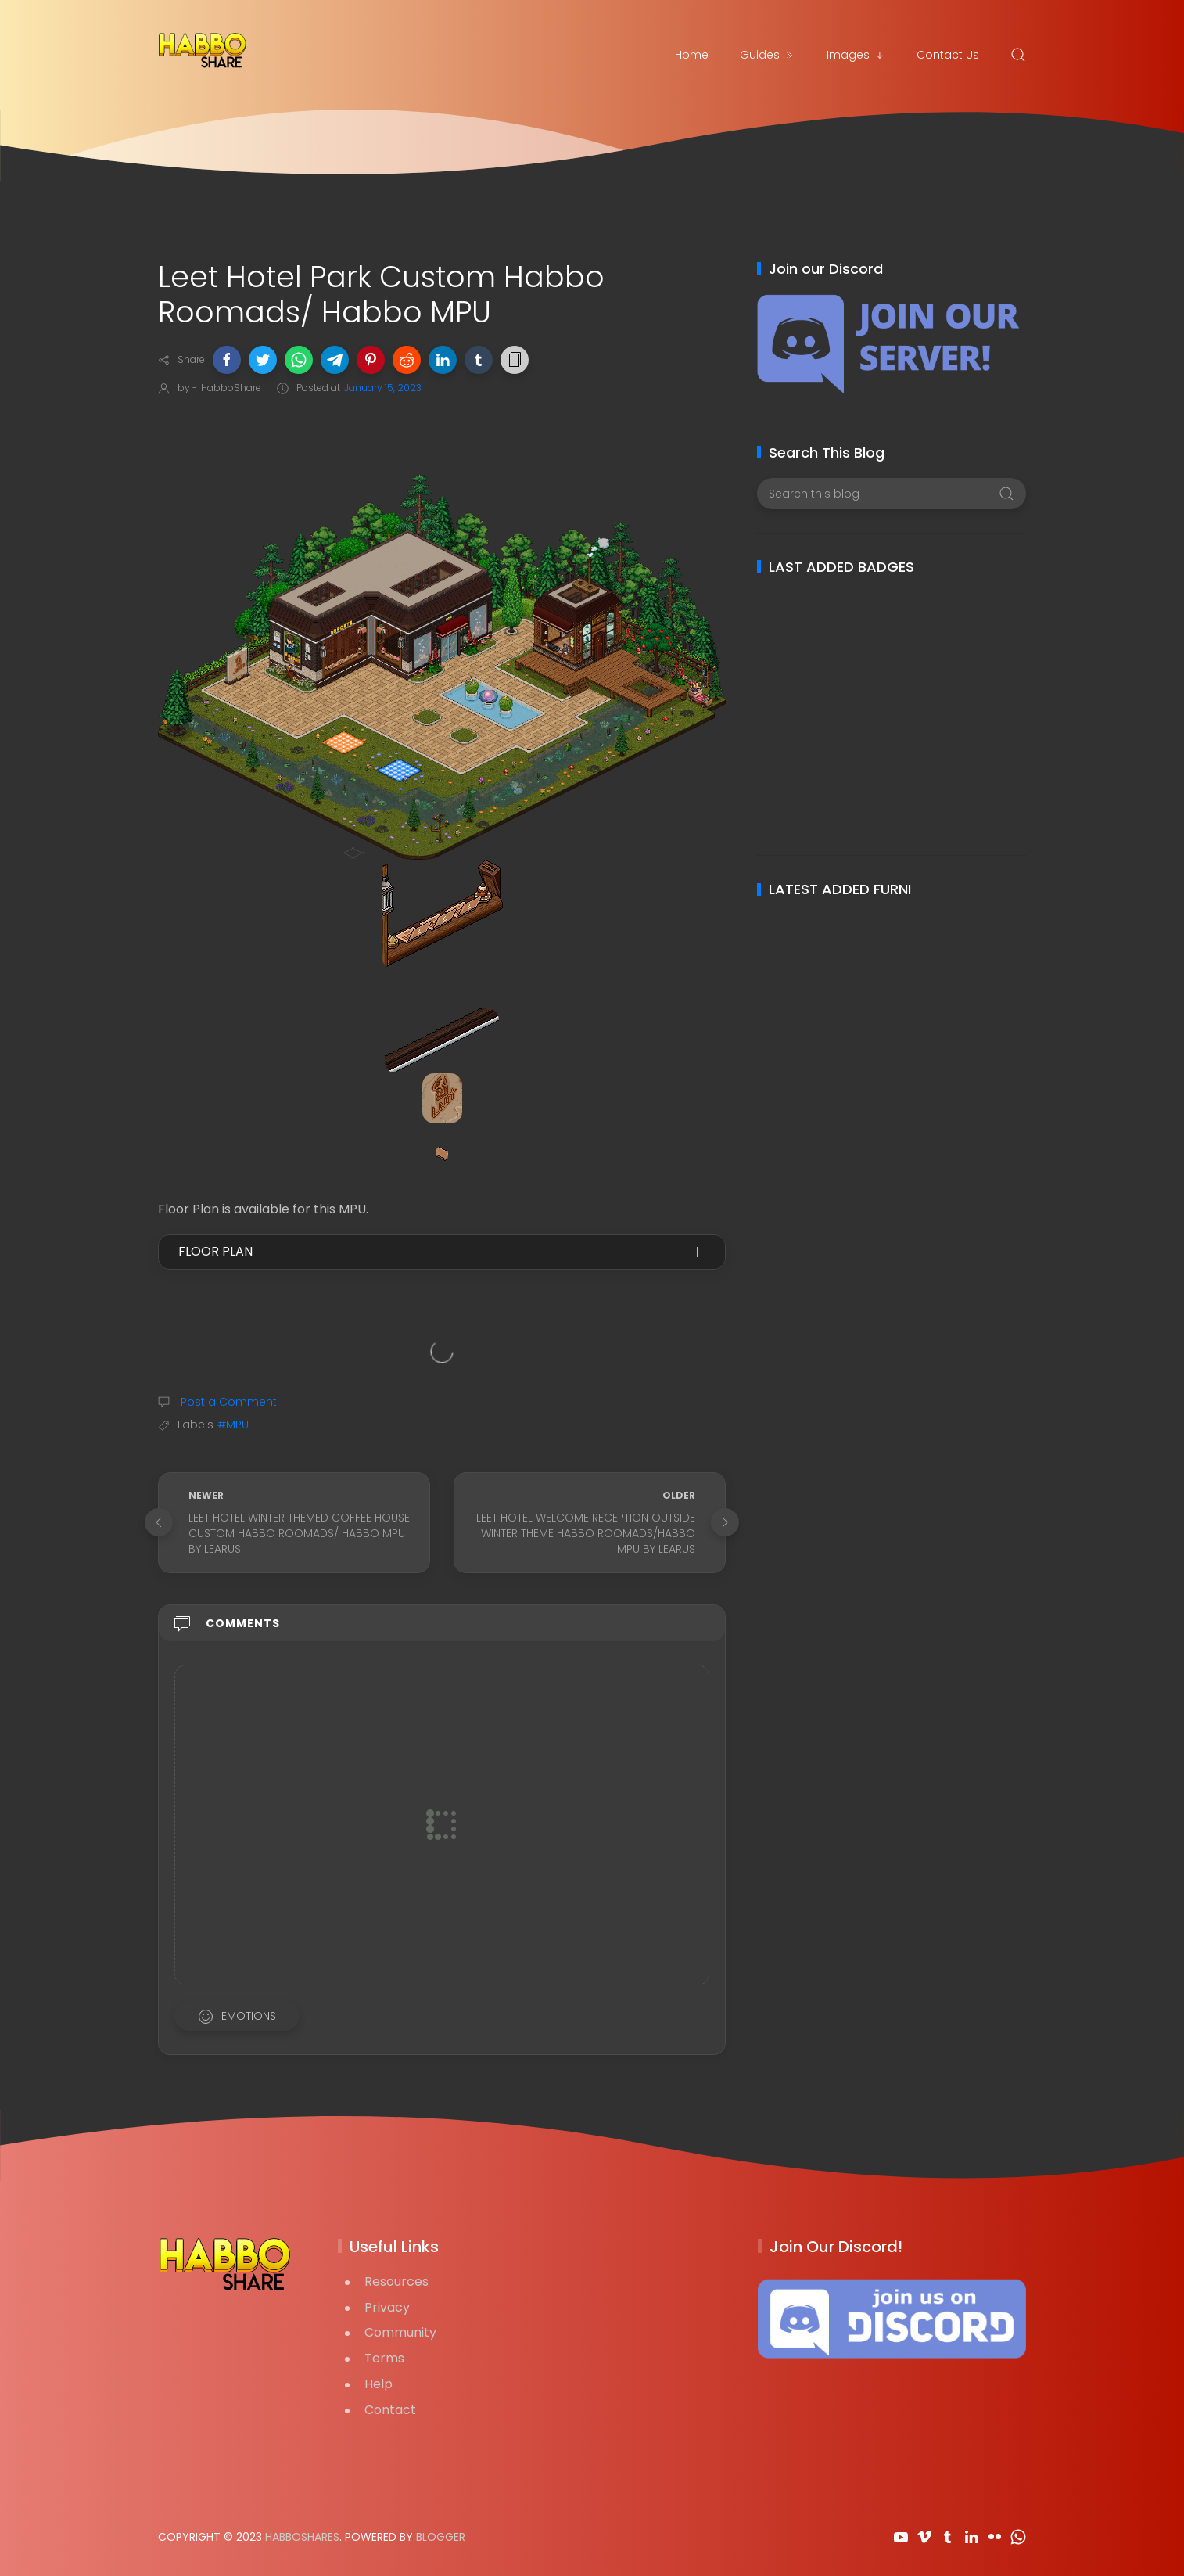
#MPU (233, 1424)
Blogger (440, 2537)
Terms (384, 2358)
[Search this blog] (891, 493)
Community (400, 2332)
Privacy (387, 2307)
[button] (227, 360)
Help (378, 2384)
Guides (767, 55)
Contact (390, 2410)
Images (856, 55)
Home (692, 55)
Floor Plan (215, 1251)
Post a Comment (227, 1402)
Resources (396, 2281)
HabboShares (302, 2537)
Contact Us (948, 55)
